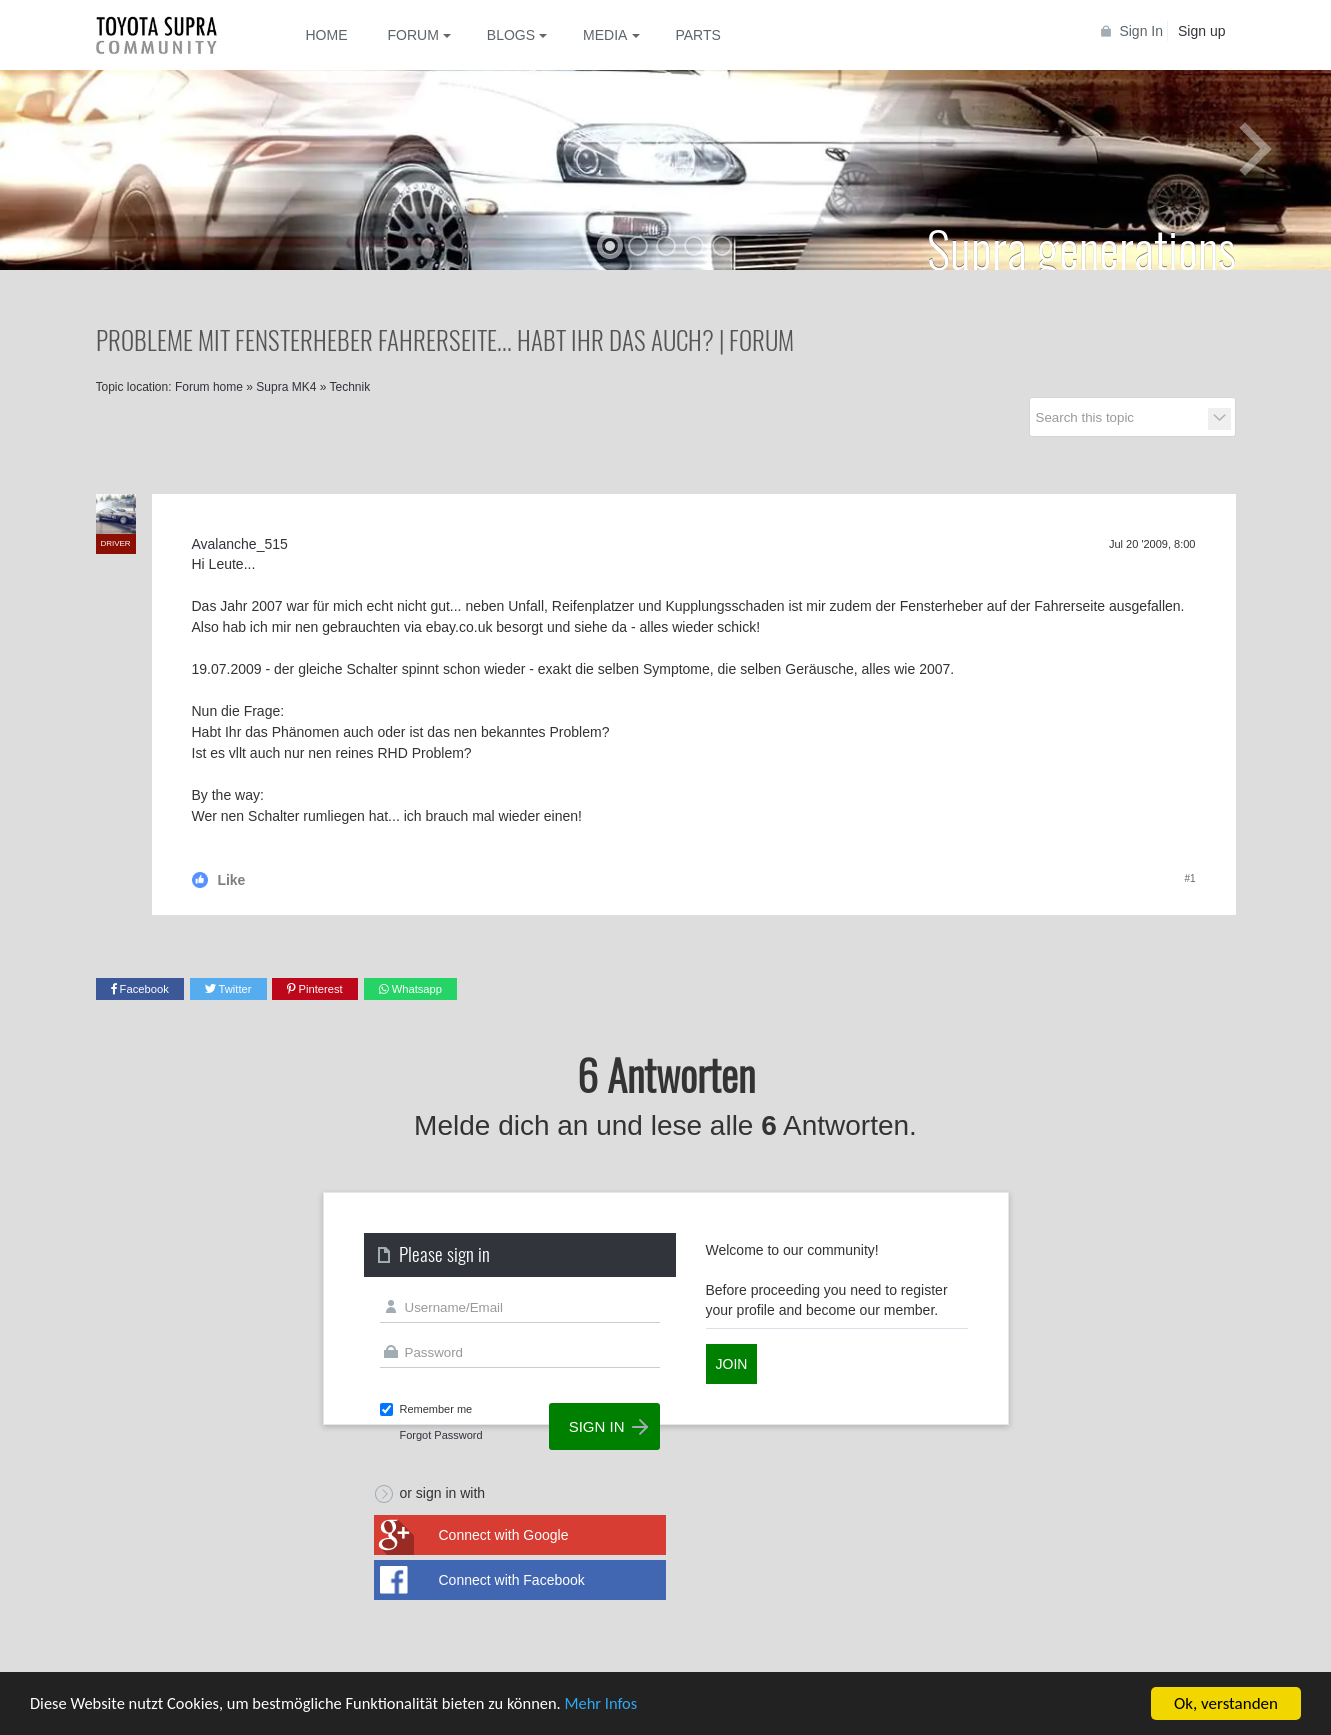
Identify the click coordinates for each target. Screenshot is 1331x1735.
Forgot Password (441, 1435)
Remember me (436, 1409)
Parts (697, 35)
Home (327, 35)
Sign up (1201, 31)
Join (732, 1364)
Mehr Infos (620, 1704)
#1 (1189, 878)
